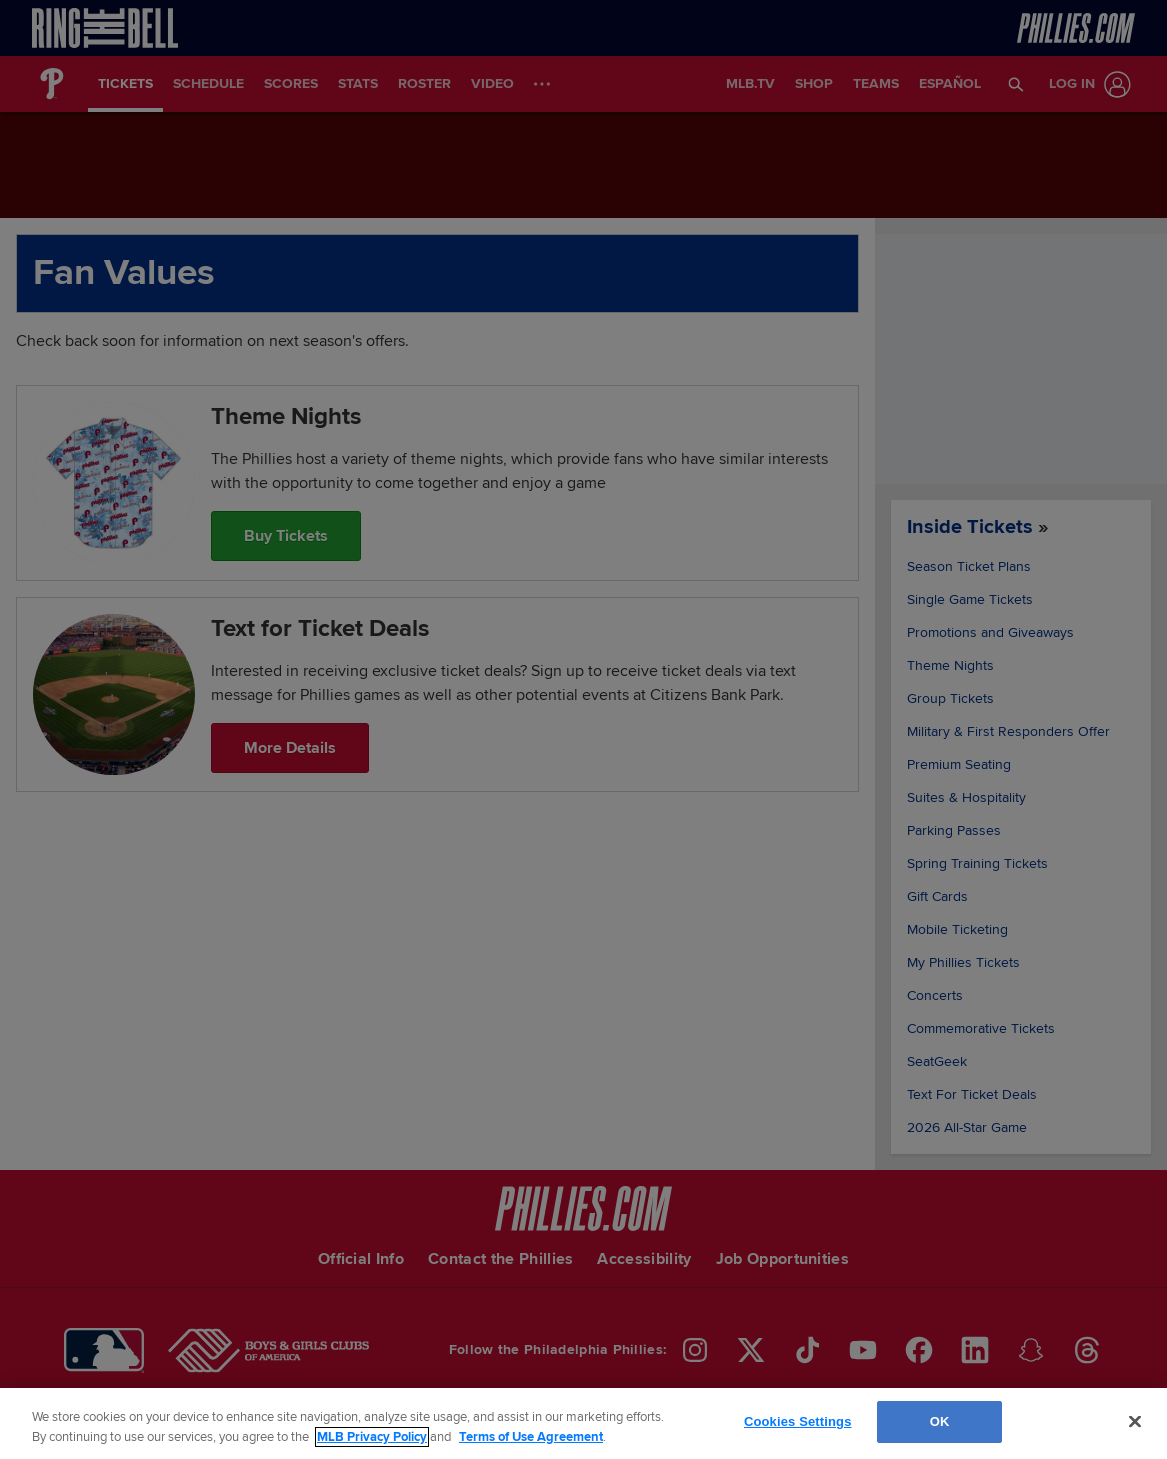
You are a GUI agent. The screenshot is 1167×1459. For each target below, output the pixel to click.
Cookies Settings (798, 1421)
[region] (583, 1423)
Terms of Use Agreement (531, 1437)
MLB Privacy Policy (372, 1437)
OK (940, 1421)
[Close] (1135, 1421)
